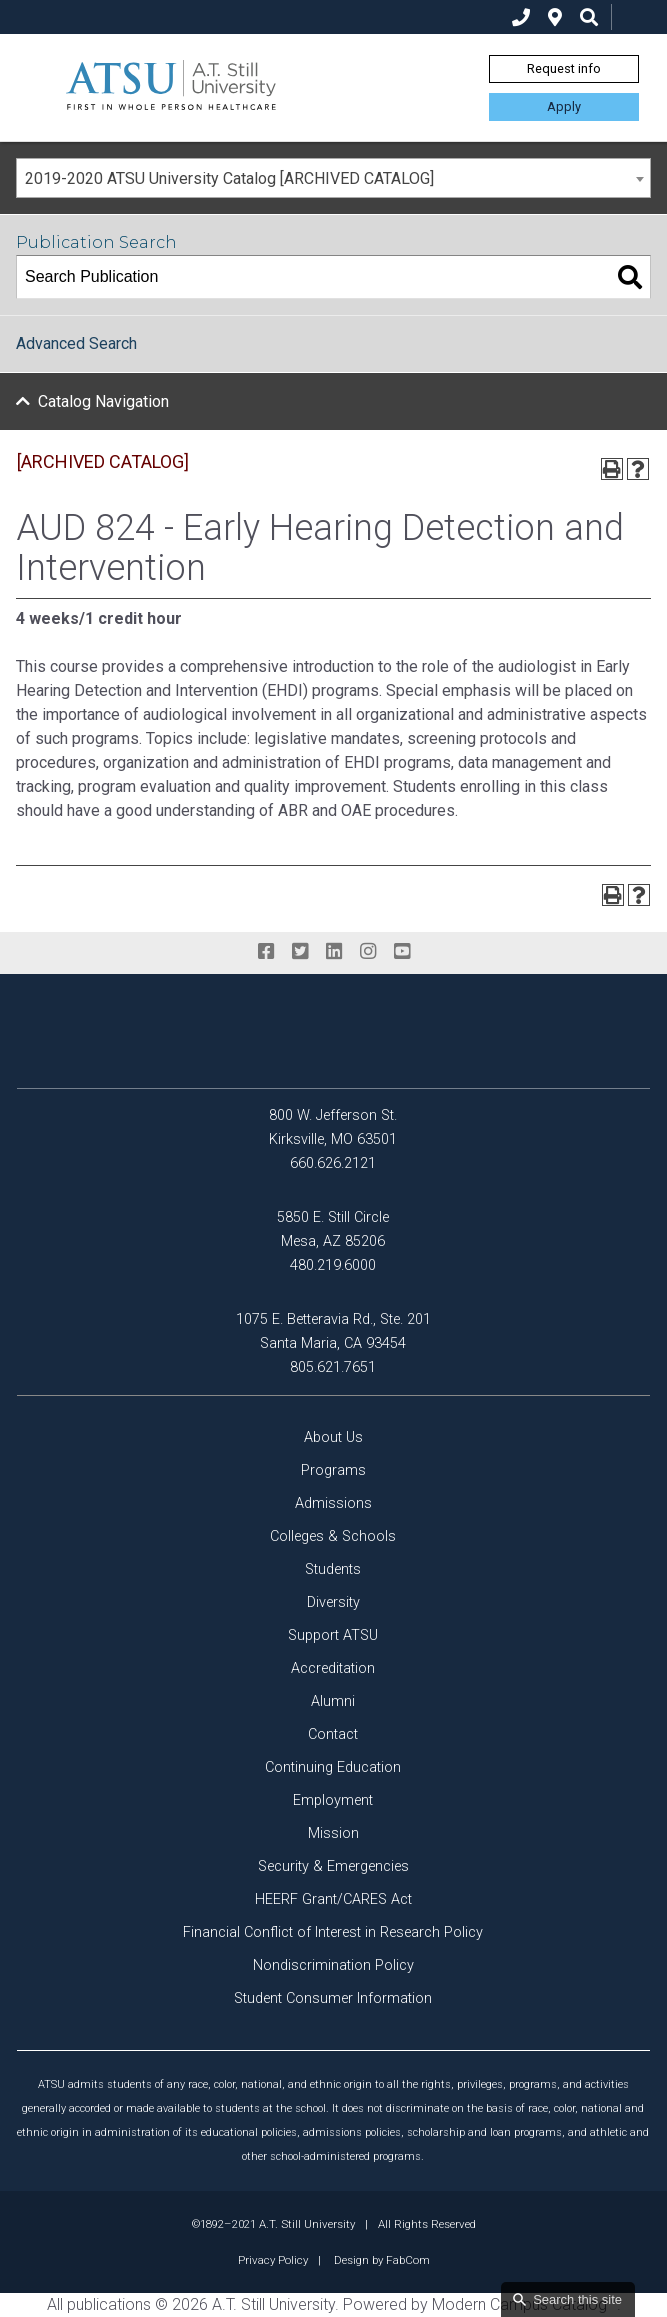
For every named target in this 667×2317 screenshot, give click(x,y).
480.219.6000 (333, 1265)
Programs (333, 1470)
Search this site (577, 2299)
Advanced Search (76, 343)
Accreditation (333, 1668)
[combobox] (333, 178)
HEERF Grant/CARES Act (333, 1899)
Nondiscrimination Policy (333, 1965)
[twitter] (300, 952)
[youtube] (402, 952)
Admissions (333, 1503)
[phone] (521, 17)
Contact (333, 1734)
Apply (564, 106)
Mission (333, 1833)
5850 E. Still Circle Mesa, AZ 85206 (333, 1229)
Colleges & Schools (333, 1536)
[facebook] (266, 952)
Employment (333, 1800)
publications (109, 2304)
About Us (333, 1437)
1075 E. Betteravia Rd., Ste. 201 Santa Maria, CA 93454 (333, 1331)
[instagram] (368, 952)
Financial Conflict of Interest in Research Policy (333, 1932)
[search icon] (589, 17)
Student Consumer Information (333, 1998)
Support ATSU (333, 1635)
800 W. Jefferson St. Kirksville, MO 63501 (333, 1127)
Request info (564, 68)
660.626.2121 (333, 1163)
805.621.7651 (333, 1367)
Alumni (333, 1701)
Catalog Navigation (103, 401)
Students (333, 1569)
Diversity (333, 1602)
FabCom (408, 2260)
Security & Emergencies (333, 1866)
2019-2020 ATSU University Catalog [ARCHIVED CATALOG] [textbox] (229, 178)
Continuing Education (333, 1767)
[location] (555, 17)
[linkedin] (334, 952)
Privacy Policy (273, 2260)
